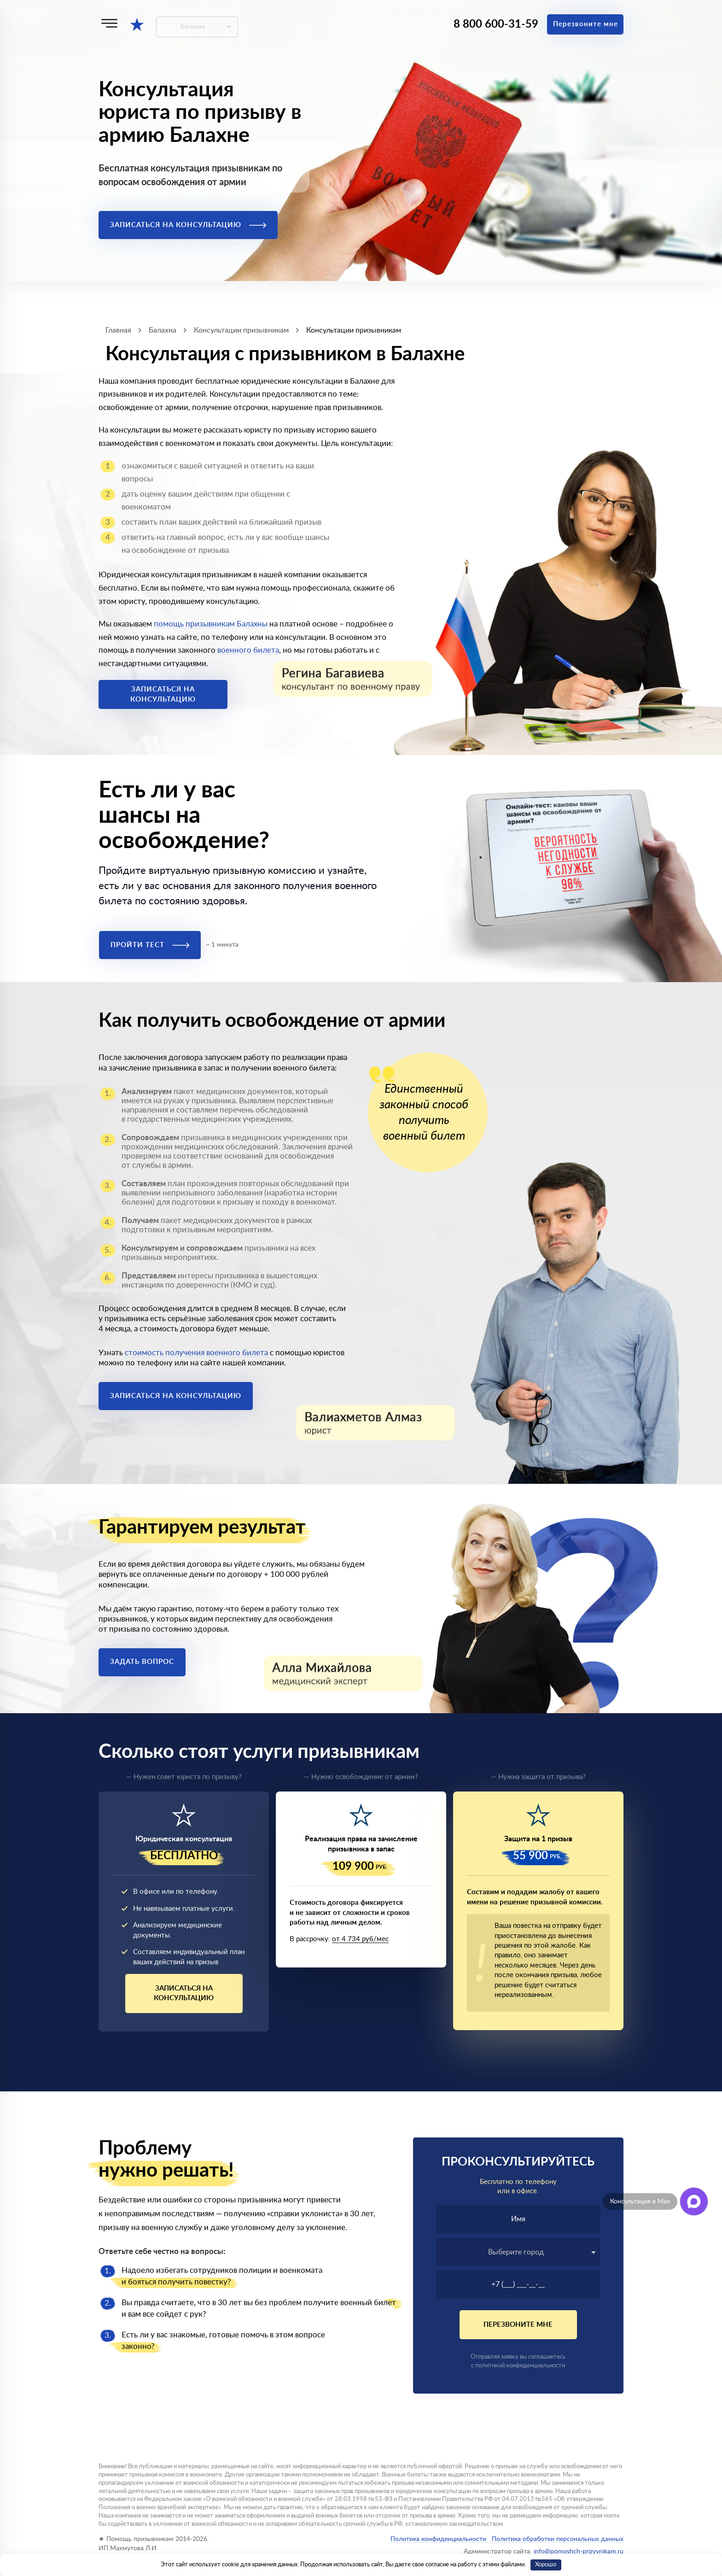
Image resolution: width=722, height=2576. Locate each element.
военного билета (248, 650)
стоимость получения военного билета (196, 1353)
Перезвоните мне (585, 24)
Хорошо (545, 2565)
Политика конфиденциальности (438, 2539)
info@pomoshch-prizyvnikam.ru (578, 2551)
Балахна (192, 26)
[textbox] (518, 2252)
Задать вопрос (142, 1661)
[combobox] (518, 2252)
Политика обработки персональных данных (556, 2539)
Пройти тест (150, 945)
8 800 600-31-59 (496, 24)
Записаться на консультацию (188, 225)
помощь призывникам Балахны (211, 624)
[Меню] (109, 23)
